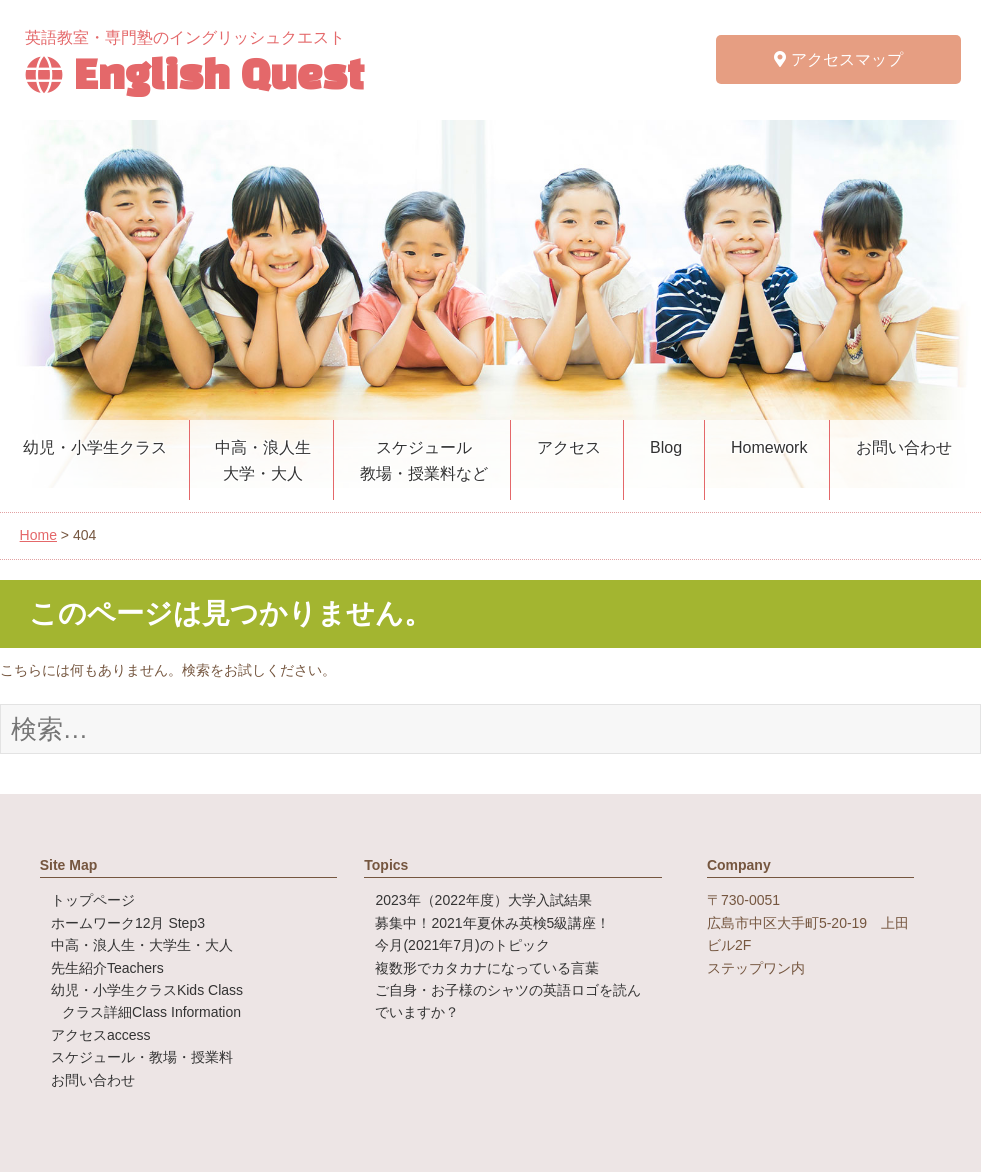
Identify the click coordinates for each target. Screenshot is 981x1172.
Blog (666, 447)
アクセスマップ (838, 59)
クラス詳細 (151, 1012)
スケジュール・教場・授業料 (142, 1057)
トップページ (93, 900)
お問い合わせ (904, 447)
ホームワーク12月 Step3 (128, 923)
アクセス (569, 447)
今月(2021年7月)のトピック (462, 945)
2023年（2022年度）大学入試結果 (483, 900)
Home (38, 535)
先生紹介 (107, 968)
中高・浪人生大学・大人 (263, 460)
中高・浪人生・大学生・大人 (142, 945)
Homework (769, 447)
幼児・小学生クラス (95, 447)
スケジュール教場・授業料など (424, 460)
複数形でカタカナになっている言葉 (487, 968)
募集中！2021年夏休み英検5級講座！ (492, 923)
